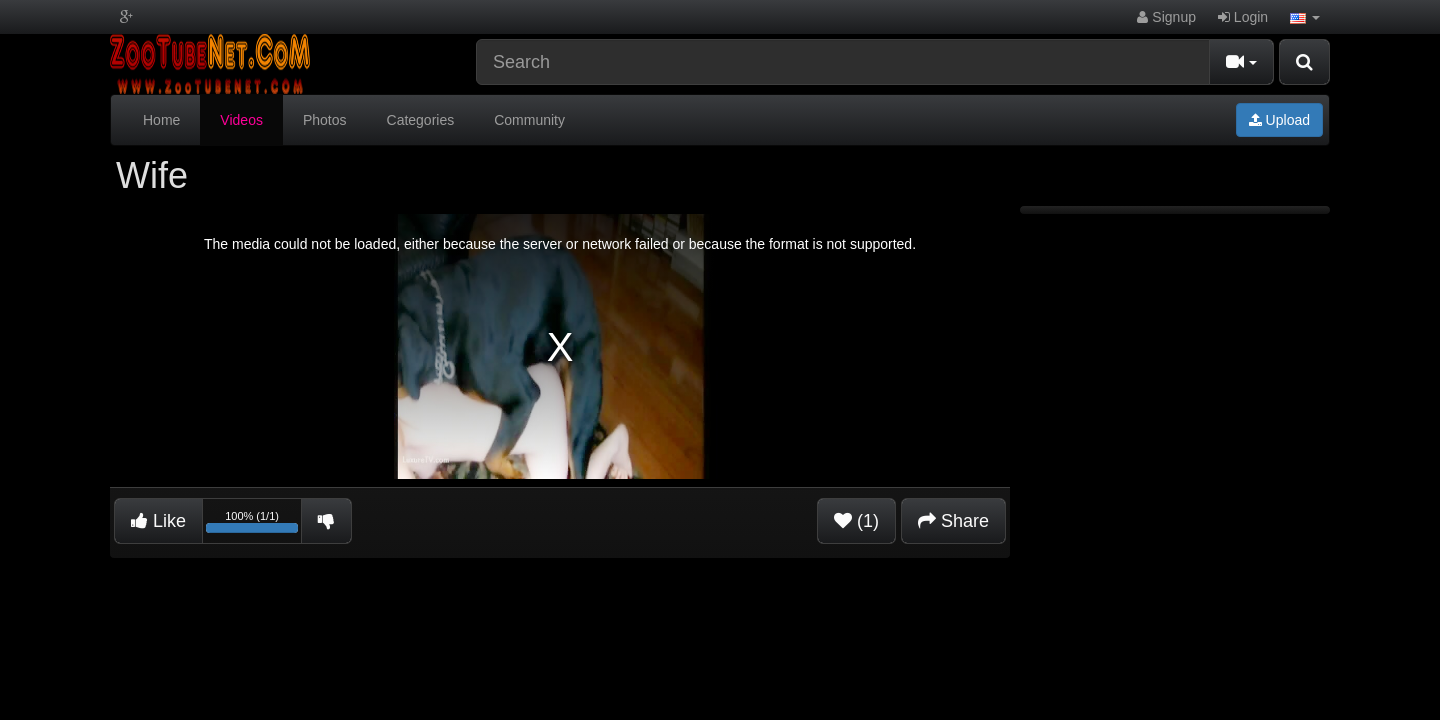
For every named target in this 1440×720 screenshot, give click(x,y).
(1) (856, 521)
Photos (325, 120)
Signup (1166, 17)
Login (1243, 17)
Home (161, 120)
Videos (241, 120)
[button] (1305, 17)
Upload (1279, 120)
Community (529, 120)
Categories (421, 120)
